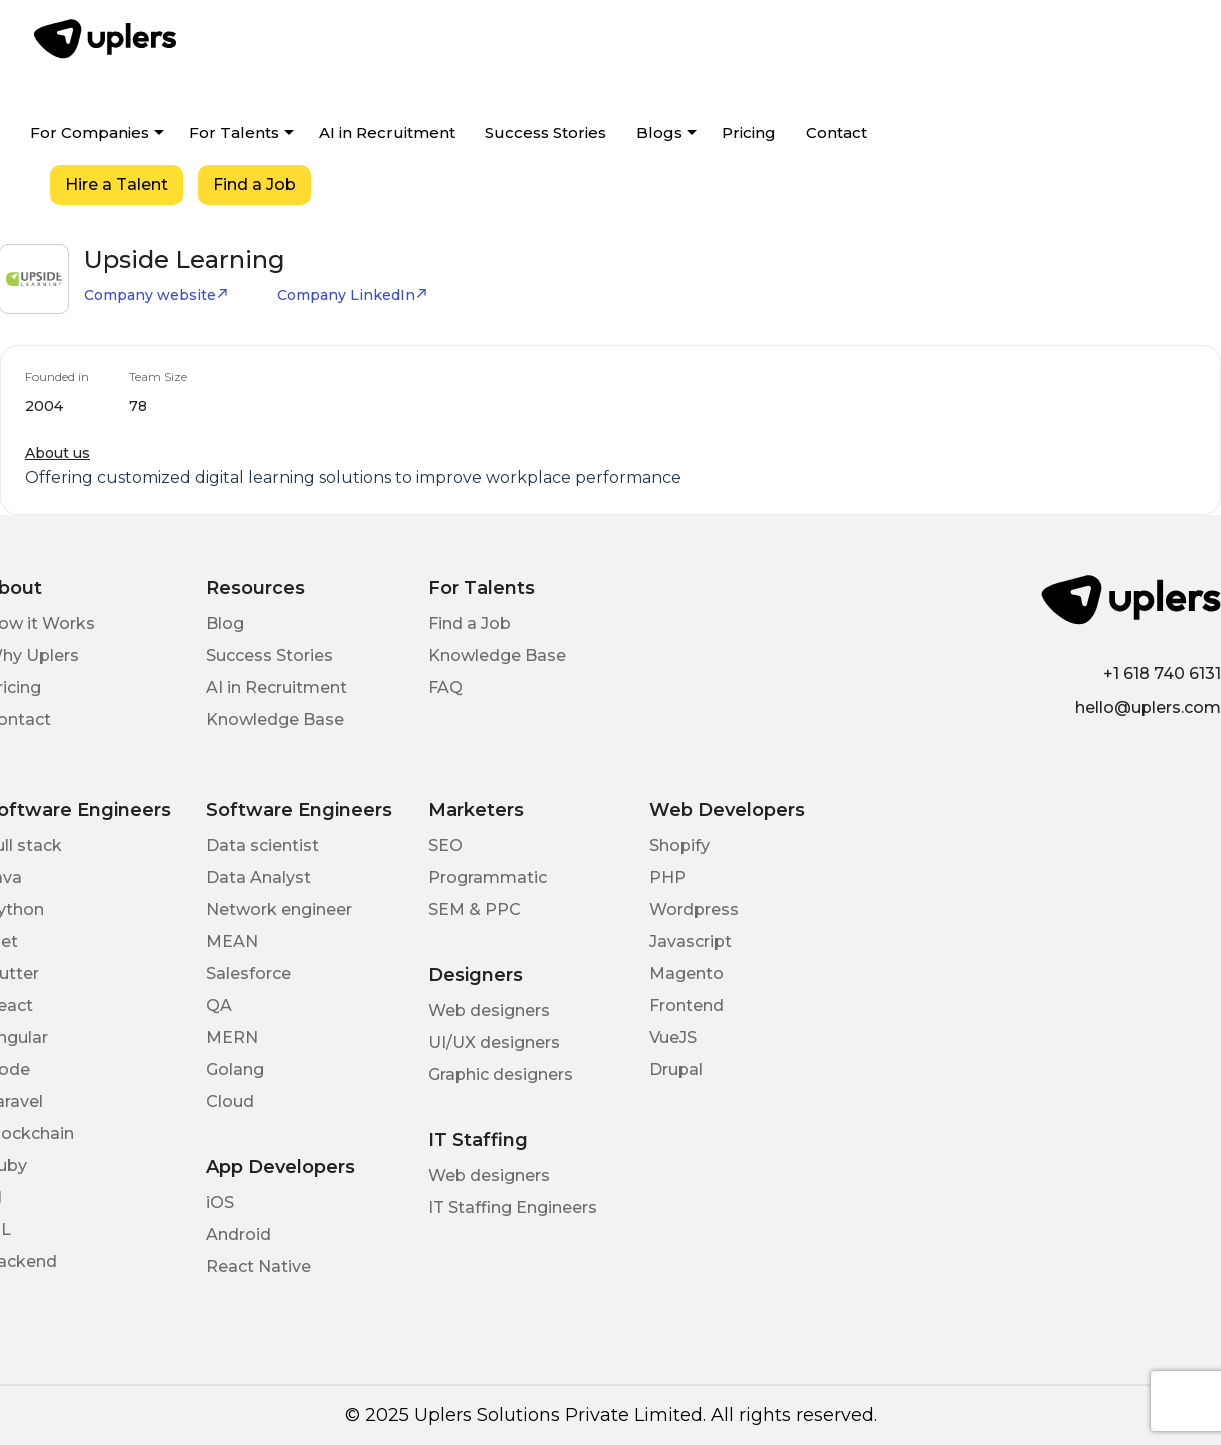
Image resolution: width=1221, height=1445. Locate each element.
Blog (225, 623)
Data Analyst (258, 877)
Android (238, 1234)
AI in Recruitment (387, 132)
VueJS (673, 1037)
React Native (258, 1266)
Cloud (230, 1101)
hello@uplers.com (1148, 707)
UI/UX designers (494, 1042)
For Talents (234, 132)
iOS (220, 1202)
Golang (235, 1069)
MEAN (232, 941)
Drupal (676, 1069)
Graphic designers (500, 1074)
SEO (445, 845)
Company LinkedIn (352, 295)
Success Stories (545, 132)
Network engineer (279, 909)
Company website (156, 295)
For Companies (89, 132)
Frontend (686, 1005)
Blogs (659, 132)
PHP (667, 877)
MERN (232, 1037)
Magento (686, 973)
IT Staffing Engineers (512, 1207)
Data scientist (262, 845)
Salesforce (248, 973)
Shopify (679, 845)
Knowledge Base (275, 719)
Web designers (489, 1010)
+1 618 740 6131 (1162, 673)
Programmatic (487, 877)
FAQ (445, 687)
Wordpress (694, 909)
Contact (836, 132)
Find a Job (254, 184)
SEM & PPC (474, 909)
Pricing (749, 132)
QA (219, 1005)
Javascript (690, 941)
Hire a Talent (116, 184)
